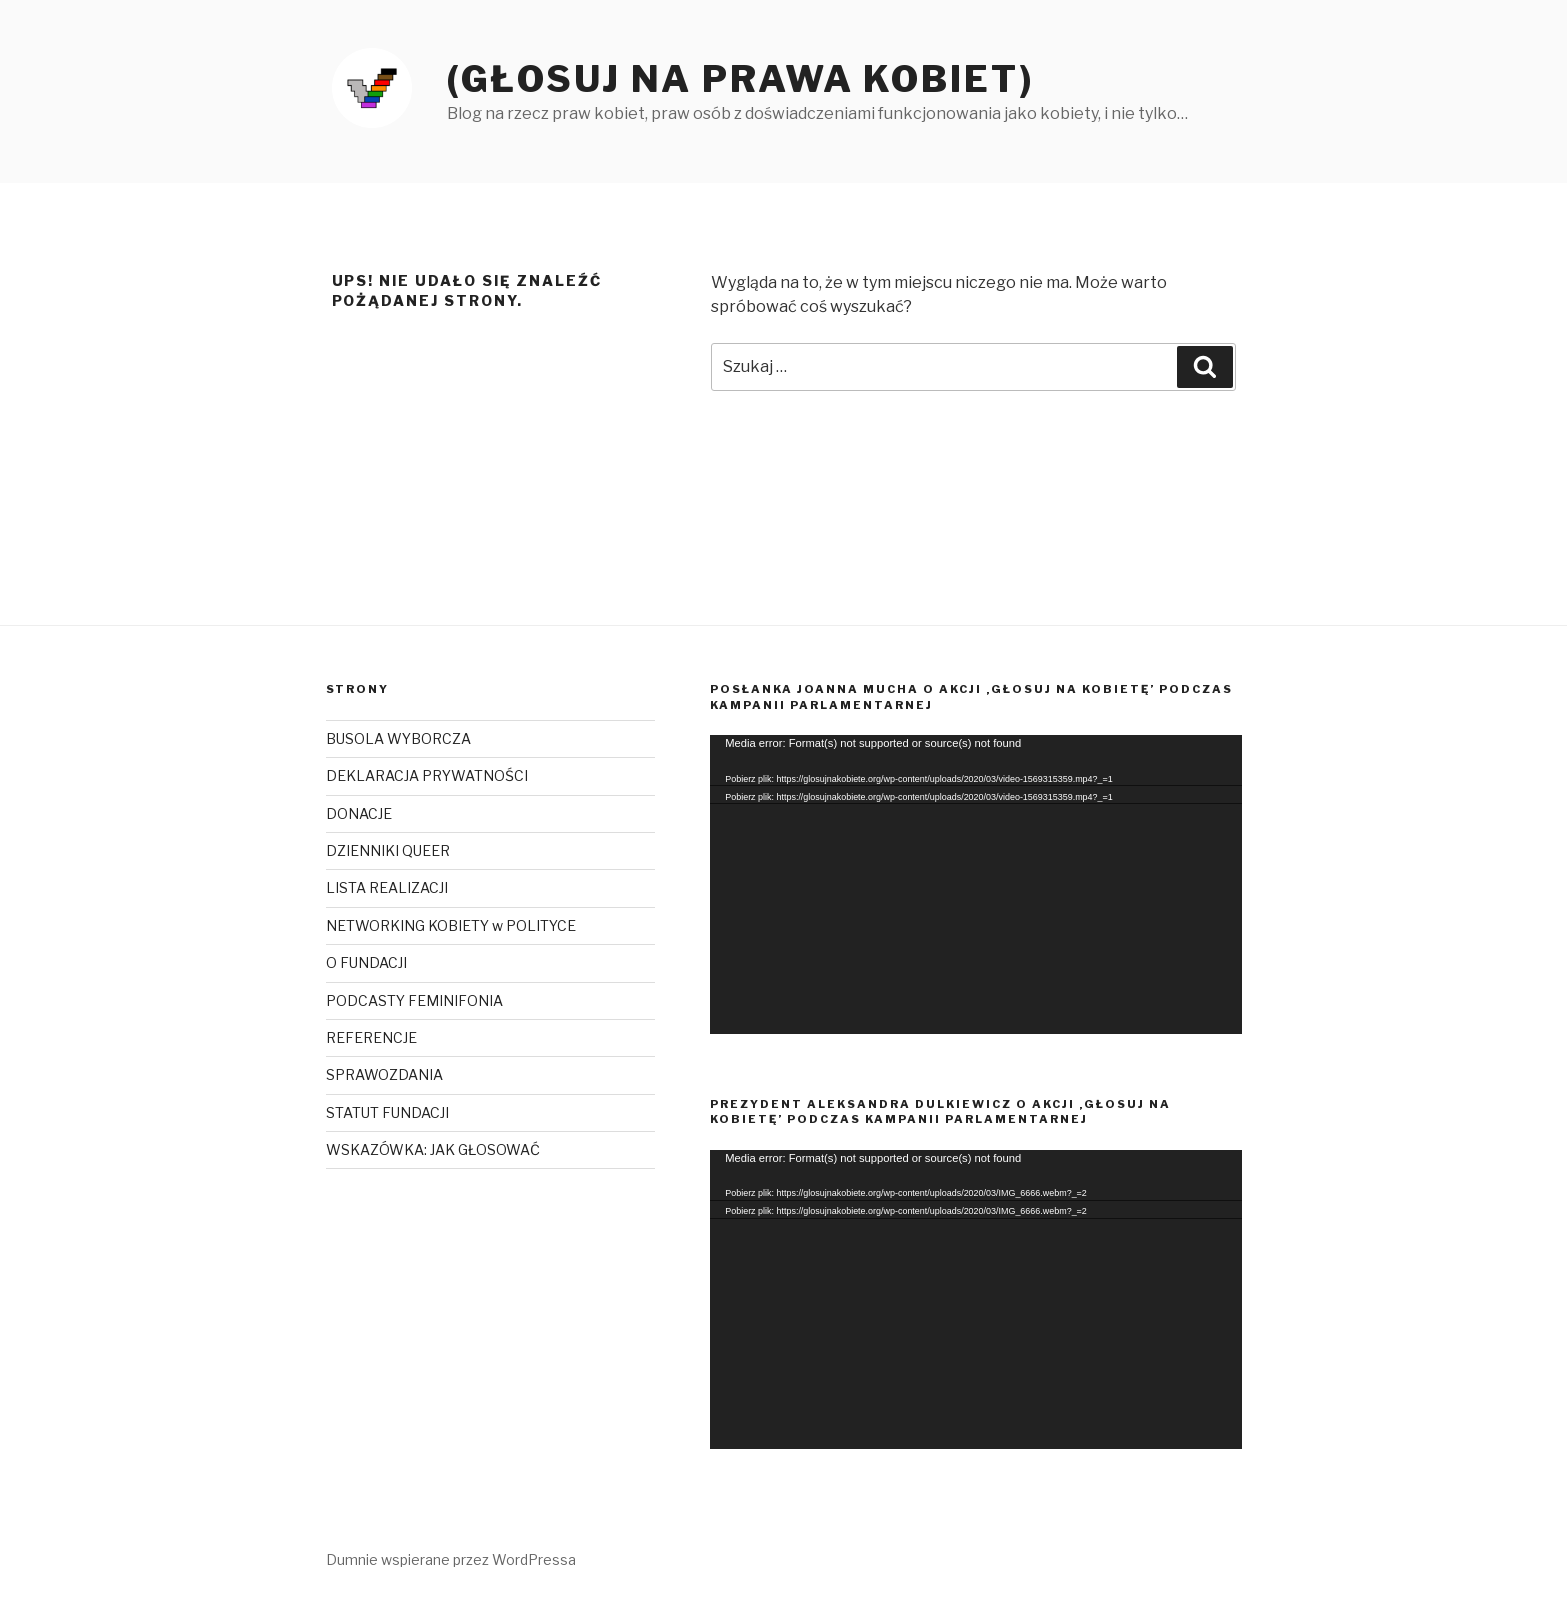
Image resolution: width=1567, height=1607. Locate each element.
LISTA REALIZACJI (387, 887)
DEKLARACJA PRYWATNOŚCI (427, 775)
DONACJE (359, 813)
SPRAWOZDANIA (384, 1074)
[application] (975, 884)
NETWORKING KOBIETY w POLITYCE (451, 925)
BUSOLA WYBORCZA (398, 738)
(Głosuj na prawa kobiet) (740, 79)
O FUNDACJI (366, 962)
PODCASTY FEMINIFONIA (414, 1000)
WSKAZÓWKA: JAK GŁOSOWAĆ (433, 1149)
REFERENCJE (371, 1037)
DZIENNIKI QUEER (388, 850)
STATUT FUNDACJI (387, 1112)
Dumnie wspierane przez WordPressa (451, 1559)
